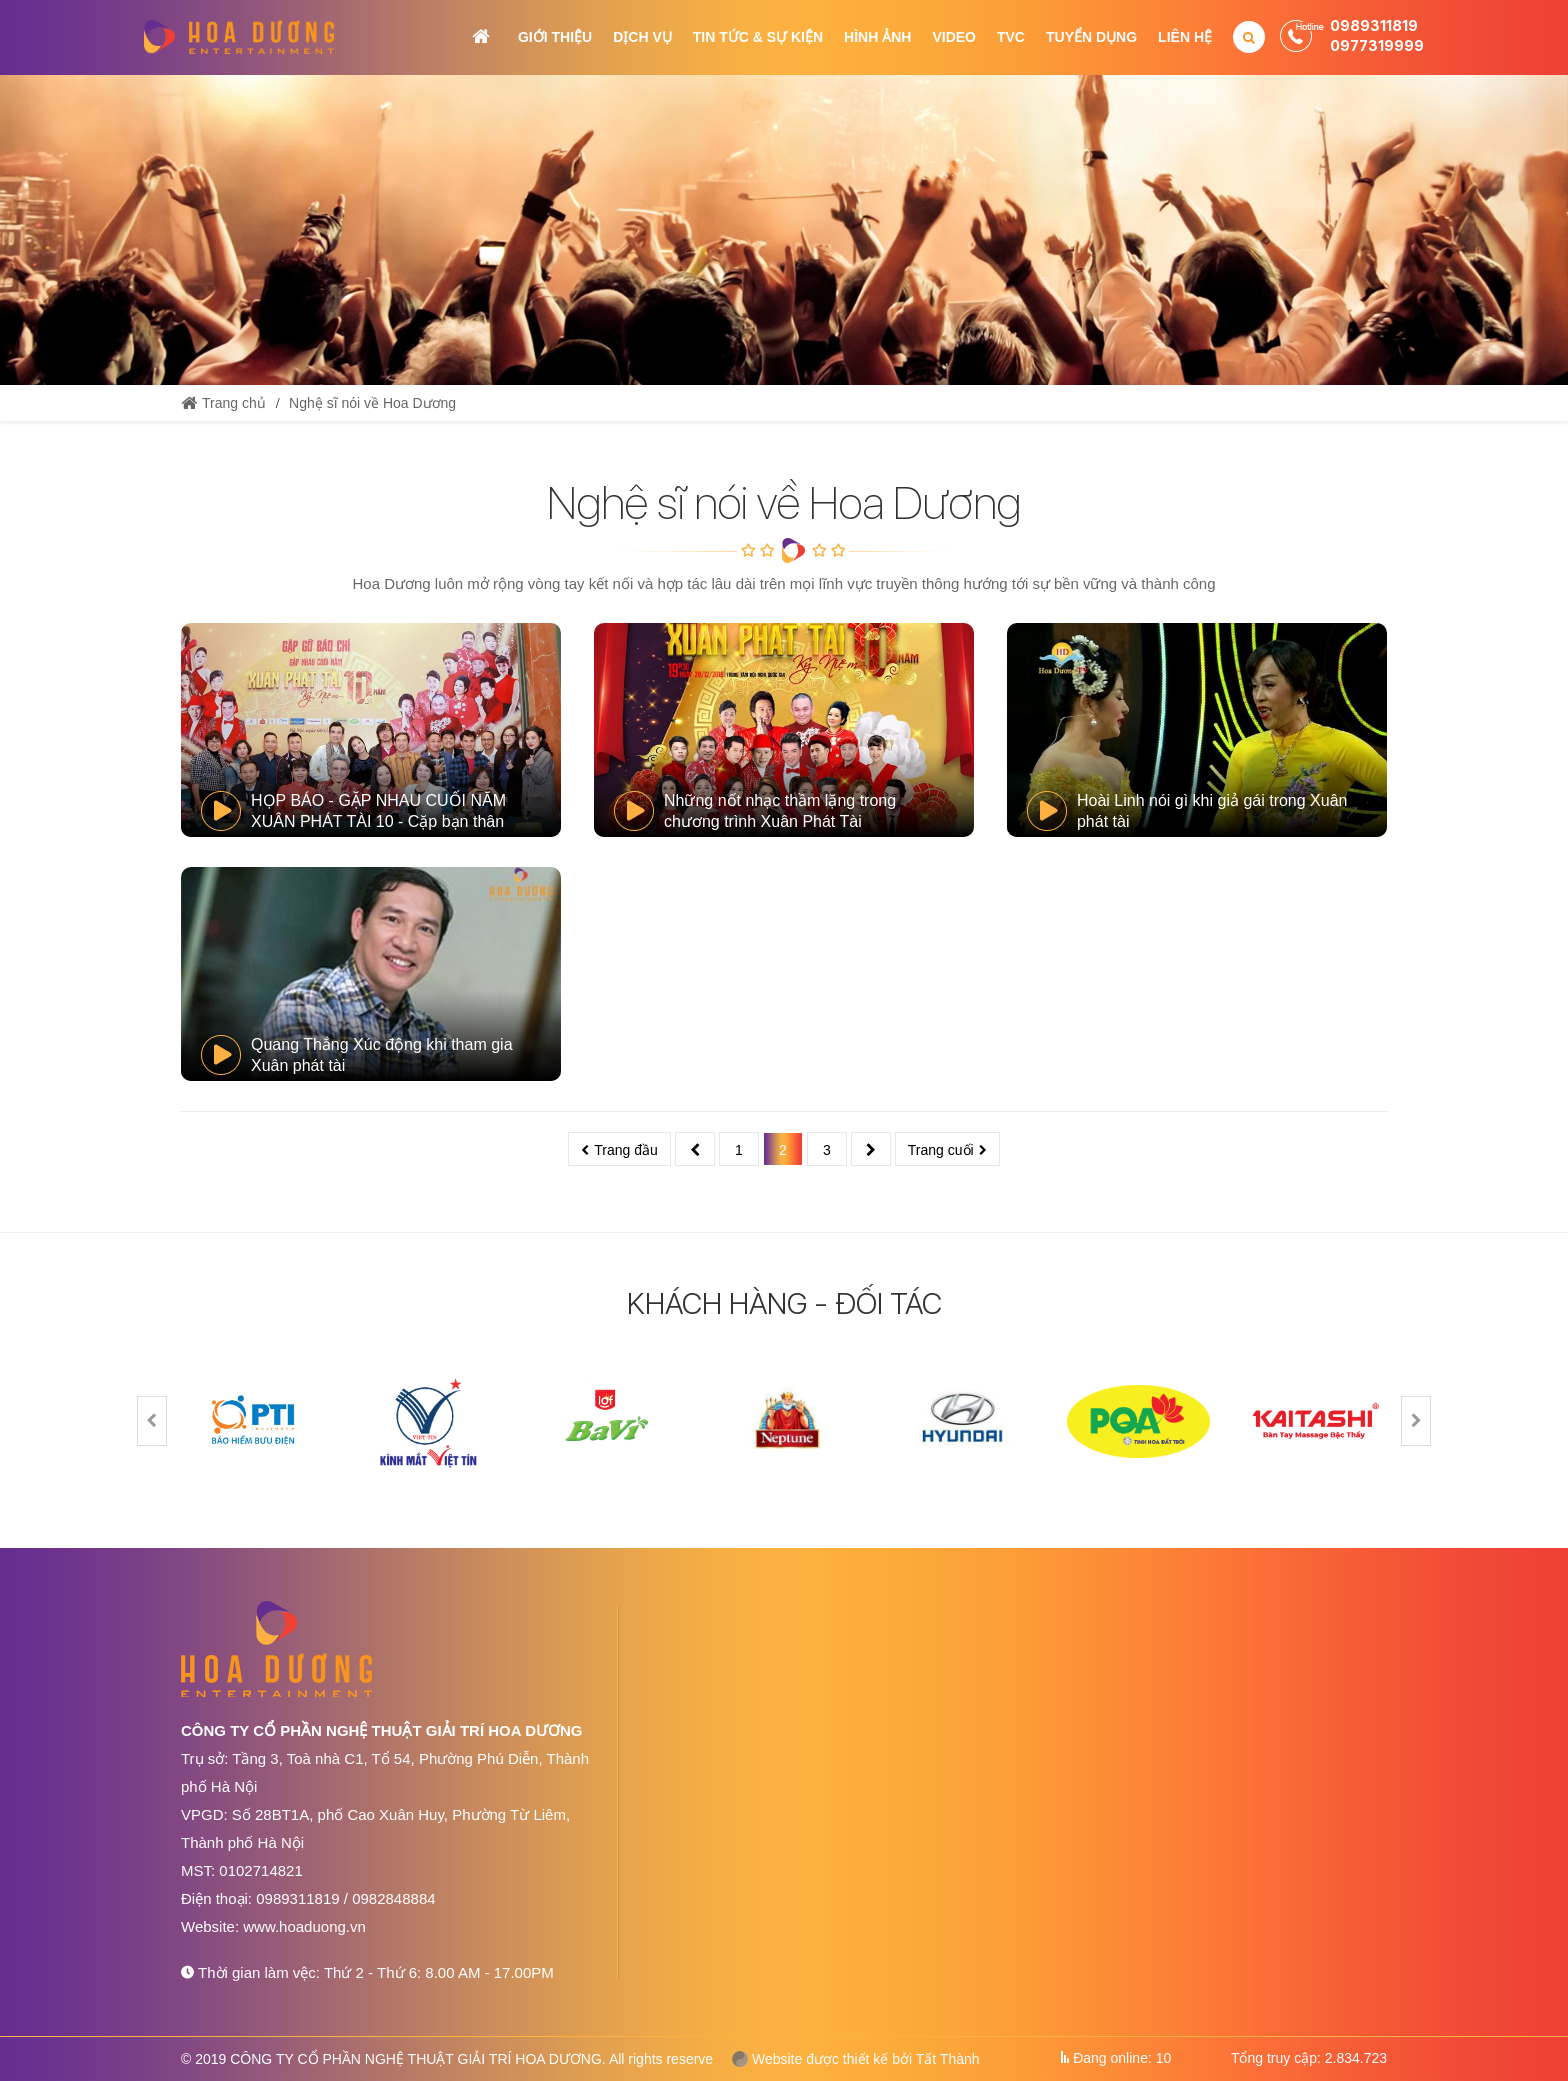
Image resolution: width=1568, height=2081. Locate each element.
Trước (695, 1149)
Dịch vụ (642, 37)
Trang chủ (481, 36)
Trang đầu (626, 1150)
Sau (871, 1149)
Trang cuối (941, 1150)
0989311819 (1374, 25)
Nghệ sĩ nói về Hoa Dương (372, 403)
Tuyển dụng (1091, 37)
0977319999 (1377, 45)
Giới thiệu (555, 37)
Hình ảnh (877, 37)
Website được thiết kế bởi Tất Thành (856, 2059)
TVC (1011, 37)
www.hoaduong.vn (304, 1926)
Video (954, 37)
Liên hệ (1185, 37)
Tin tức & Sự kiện (758, 37)
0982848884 (393, 1898)
